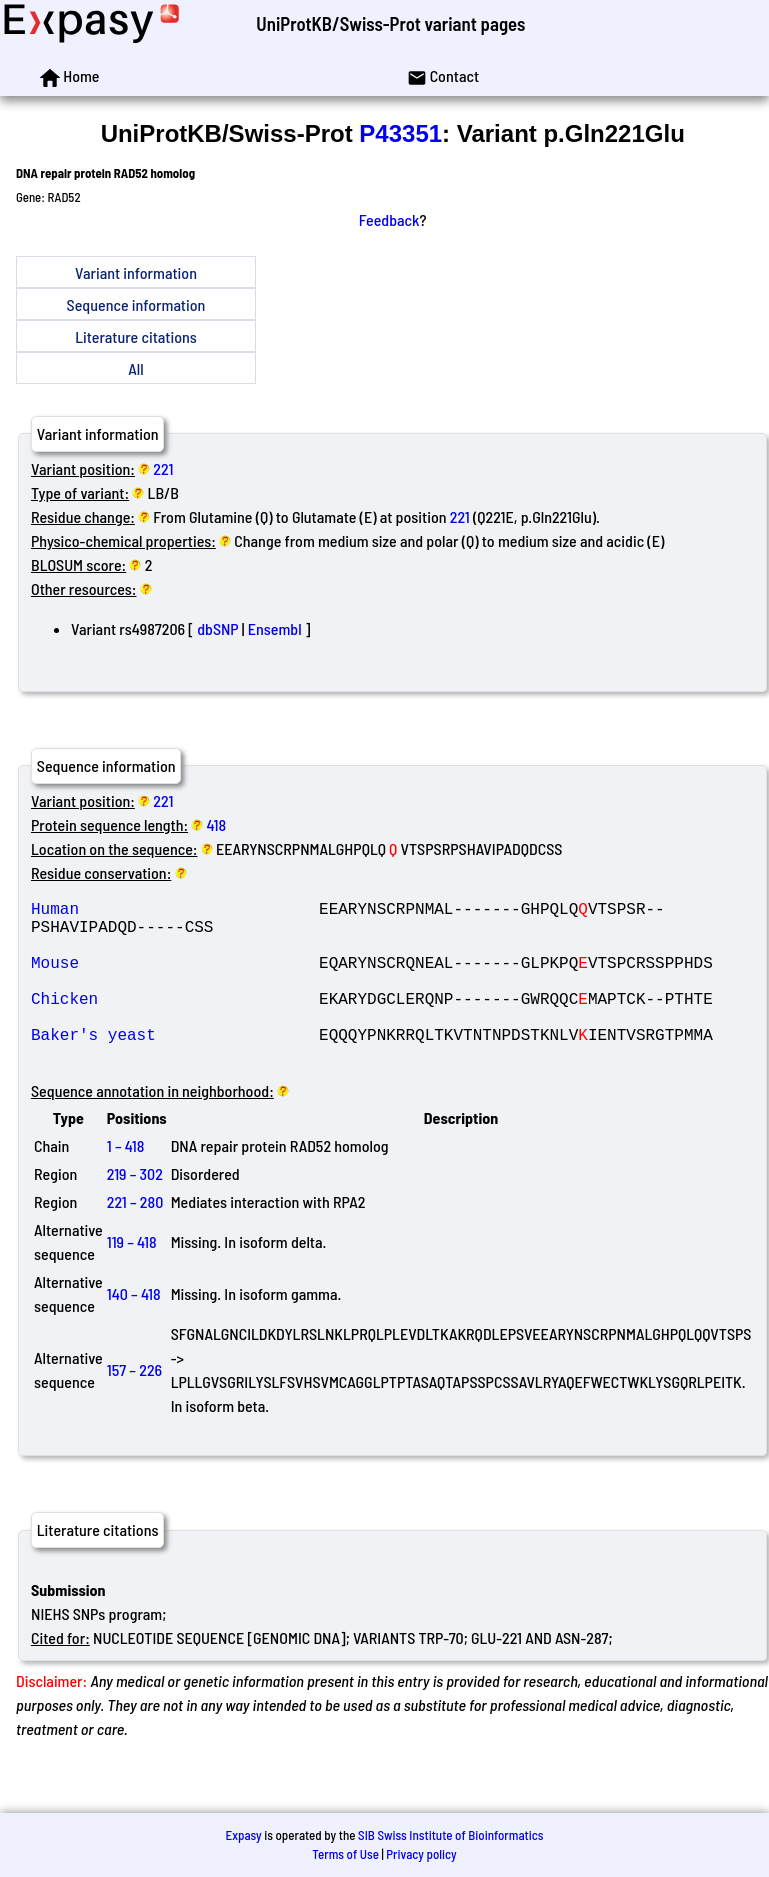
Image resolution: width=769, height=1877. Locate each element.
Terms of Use (345, 1854)
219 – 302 (135, 1209)
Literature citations (136, 336)
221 (163, 468)
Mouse (175, 978)
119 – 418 (132, 1277)
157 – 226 (134, 1405)
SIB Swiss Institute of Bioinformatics (450, 1835)
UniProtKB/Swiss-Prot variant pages (390, 23)
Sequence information (136, 304)
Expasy (243, 1835)
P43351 (400, 133)
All (135, 368)
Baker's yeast (175, 1066)
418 (217, 824)
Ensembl (275, 628)
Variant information (136, 272)
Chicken (175, 1022)
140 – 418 (134, 1329)
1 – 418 (126, 1181)
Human (175, 912)
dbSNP (217, 628)
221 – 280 (135, 1237)
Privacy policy (421, 1854)
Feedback (389, 219)
